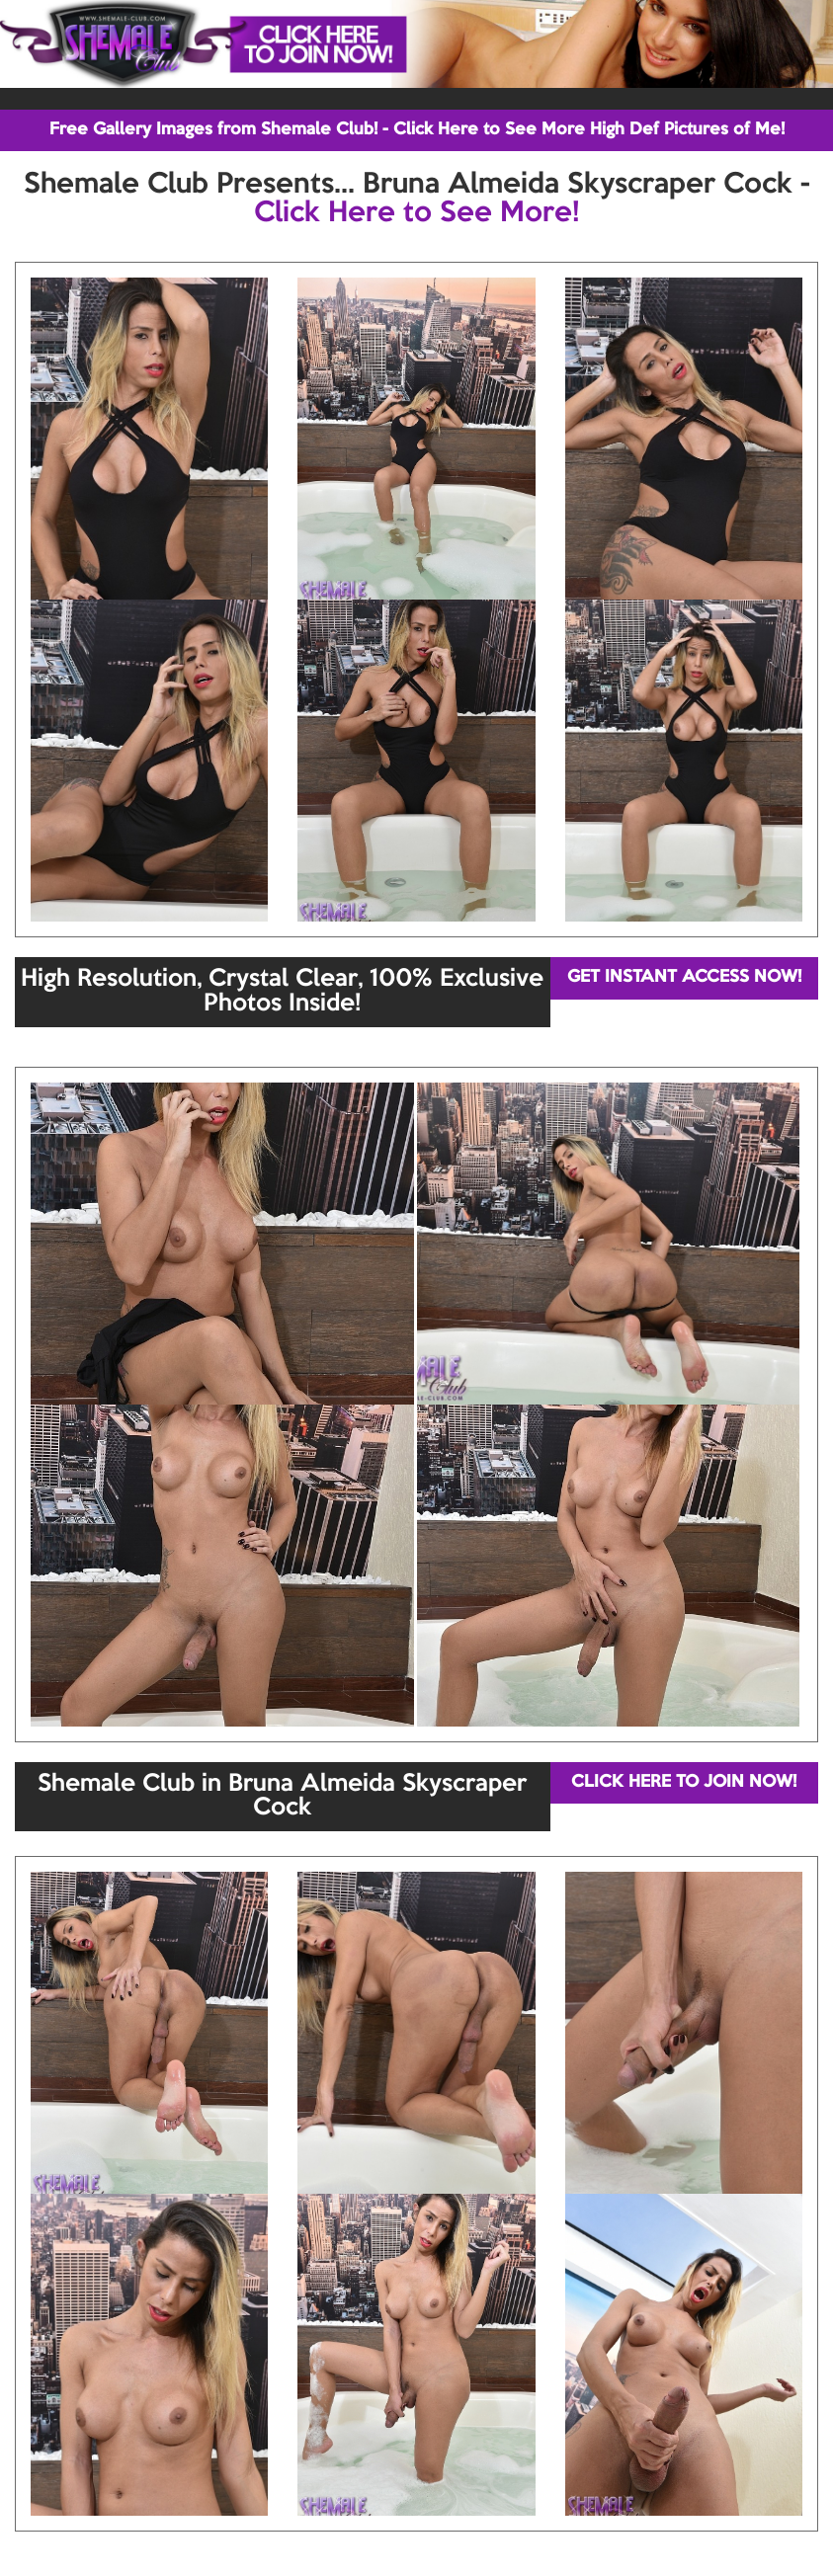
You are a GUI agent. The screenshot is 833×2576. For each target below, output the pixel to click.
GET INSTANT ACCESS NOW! (684, 977)
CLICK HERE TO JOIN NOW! (683, 1782)
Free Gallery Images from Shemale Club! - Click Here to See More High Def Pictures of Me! (417, 129)
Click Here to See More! (416, 213)
